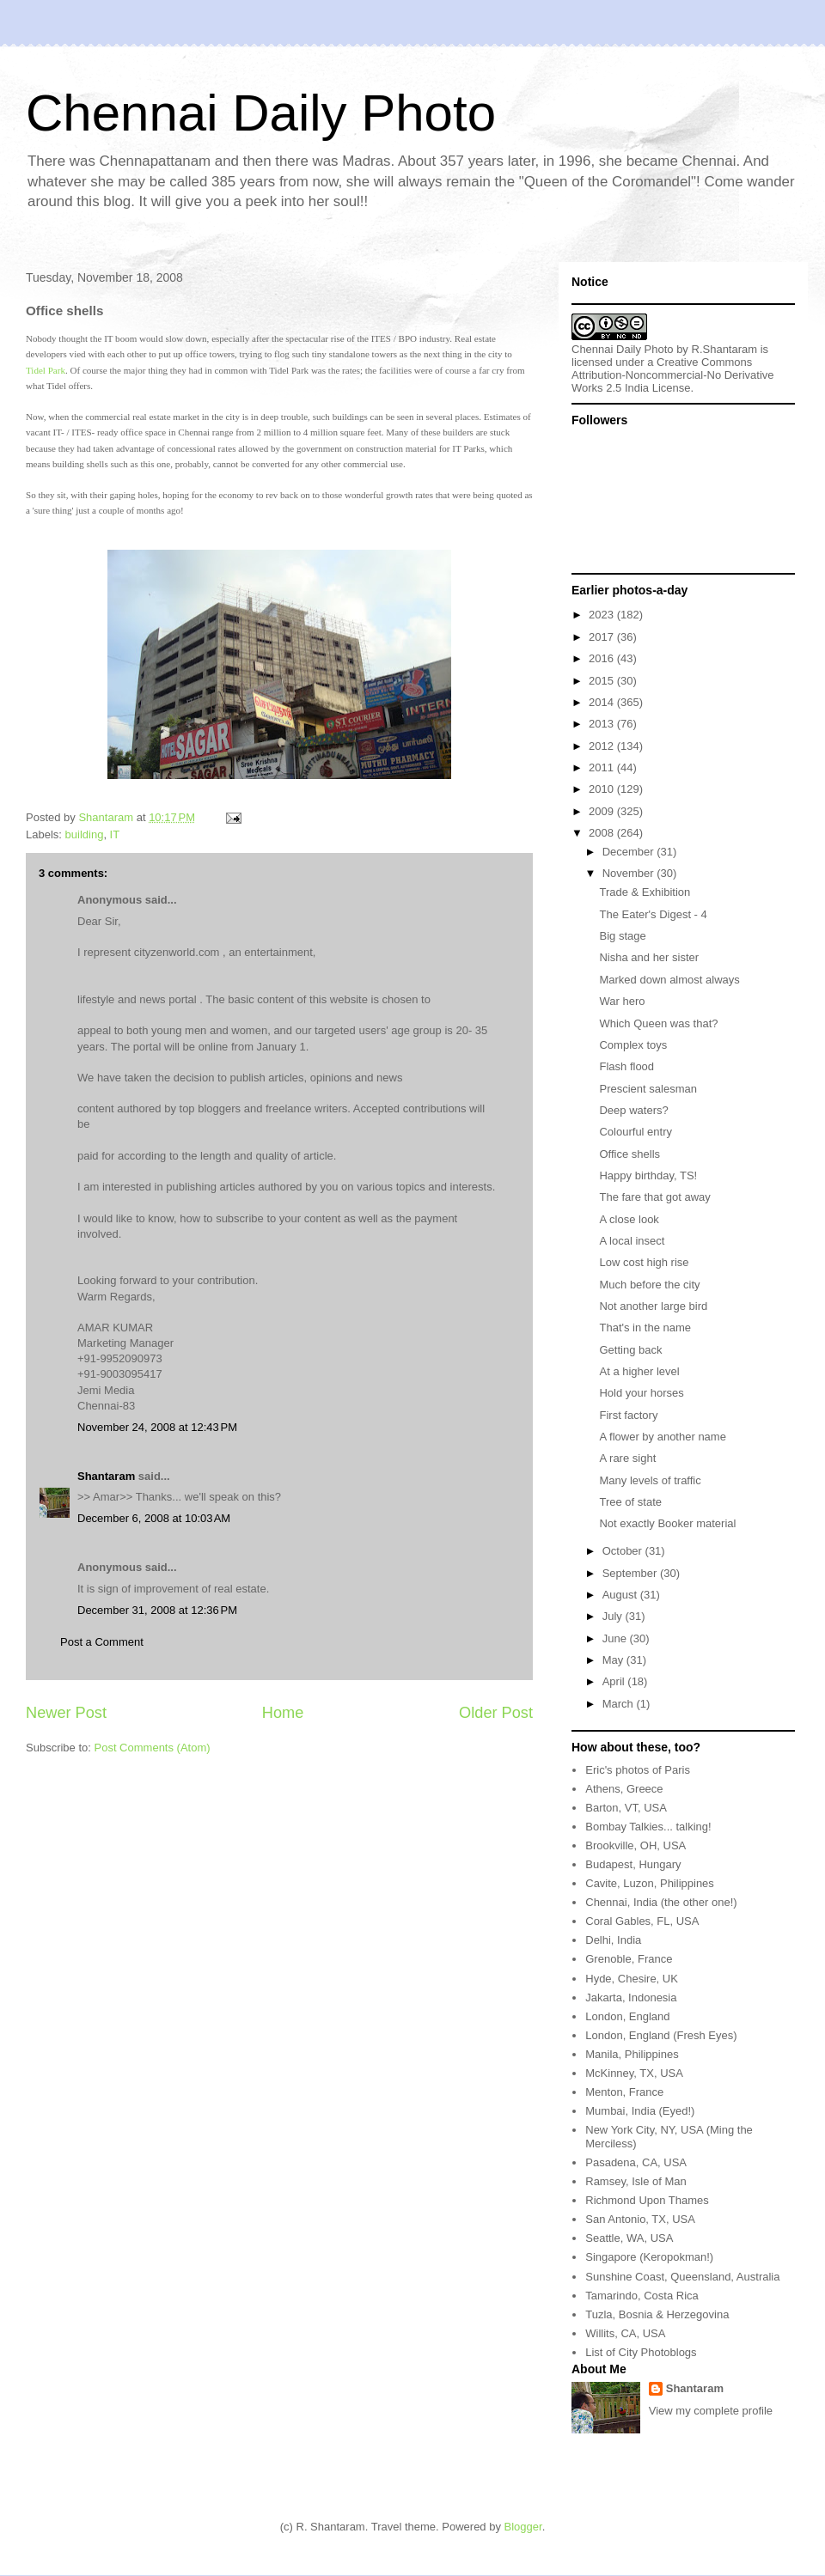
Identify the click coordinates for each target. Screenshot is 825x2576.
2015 (603, 680)
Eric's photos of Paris (637, 1769)
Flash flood (626, 1066)
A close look (628, 1219)
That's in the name (645, 1327)
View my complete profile (711, 2410)
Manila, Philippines (631, 2054)
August (621, 1594)
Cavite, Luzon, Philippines (649, 1883)
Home (283, 1712)
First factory (628, 1415)
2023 (603, 614)
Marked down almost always (669, 979)
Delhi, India (613, 1940)
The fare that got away (654, 1197)
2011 (603, 767)
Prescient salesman (647, 1088)
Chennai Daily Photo (261, 113)
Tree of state (630, 1501)
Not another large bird (653, 1306)
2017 (603, 636)
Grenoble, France (628, 1958)
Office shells (629, 1154)
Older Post (496, 1712)
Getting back (630, 1349)
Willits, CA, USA (625, 2333)
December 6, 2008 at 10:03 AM (153, 1518)
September (631, 1573)
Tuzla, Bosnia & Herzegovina (657, 2314)
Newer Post (66, 1712)
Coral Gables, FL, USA (642, 1921)
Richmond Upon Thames (647, 2200)
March (619, 1703)
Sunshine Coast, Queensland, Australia (682, 2276)
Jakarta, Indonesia (630, 1997)
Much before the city (649, 1284)
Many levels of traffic (649, 1480)
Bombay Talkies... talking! (648, 1826)
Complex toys (633, 1044)
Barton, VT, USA (626, 1807)
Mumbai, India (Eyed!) (639, 2110)
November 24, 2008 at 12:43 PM (157, 1427)
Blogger (523, 2526)
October (623, 1550)
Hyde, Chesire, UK (631, 1978)
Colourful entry (635, 1131)
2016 (603, 658)
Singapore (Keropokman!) (649, 2256)
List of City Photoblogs (640, 2352)
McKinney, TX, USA (634, 2073)
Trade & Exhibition (644, 892)
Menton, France (624, 2092)
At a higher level (639, 1371)
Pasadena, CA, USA (636, 2162)
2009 (603, 811)
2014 (603, 702)
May (614, 1659)
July (614, 1616)
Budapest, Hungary (633, 1864)
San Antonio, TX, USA (640, 2219)
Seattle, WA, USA (629, 2238)
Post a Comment (102, 1641)
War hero (622, 1001)
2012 (603, 746)
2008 (603, 832)
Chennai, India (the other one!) (660, 1902)
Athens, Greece (624, 1788)
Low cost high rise (643, 1262)
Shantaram (106, 1476)
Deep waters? (633, 1110)
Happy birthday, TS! (648, 1175)
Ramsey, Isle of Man (636, 2181)
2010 (603, 789)
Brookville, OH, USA (635, 1845)
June (616, 1638)
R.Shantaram (725, 349)
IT (115, 834)
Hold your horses (641, 1392)
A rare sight (627, 1458)
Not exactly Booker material (667, 1523)
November (629, 873)
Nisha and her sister (649, 957)
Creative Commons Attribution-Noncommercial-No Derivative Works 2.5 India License (672, 375)
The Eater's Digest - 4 (652, 914)
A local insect (631, 1240)
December (629, 851)
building (84, 834)
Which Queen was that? (658, 1023)
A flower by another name (662, 1436)
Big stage (622, 935)
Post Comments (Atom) (153, 1747)
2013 (603, 723)
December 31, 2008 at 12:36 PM (157, 1610)
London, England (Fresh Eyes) (660, 2035)
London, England (627, 2016)
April (615, 1681)
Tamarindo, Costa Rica (642, 2295)
